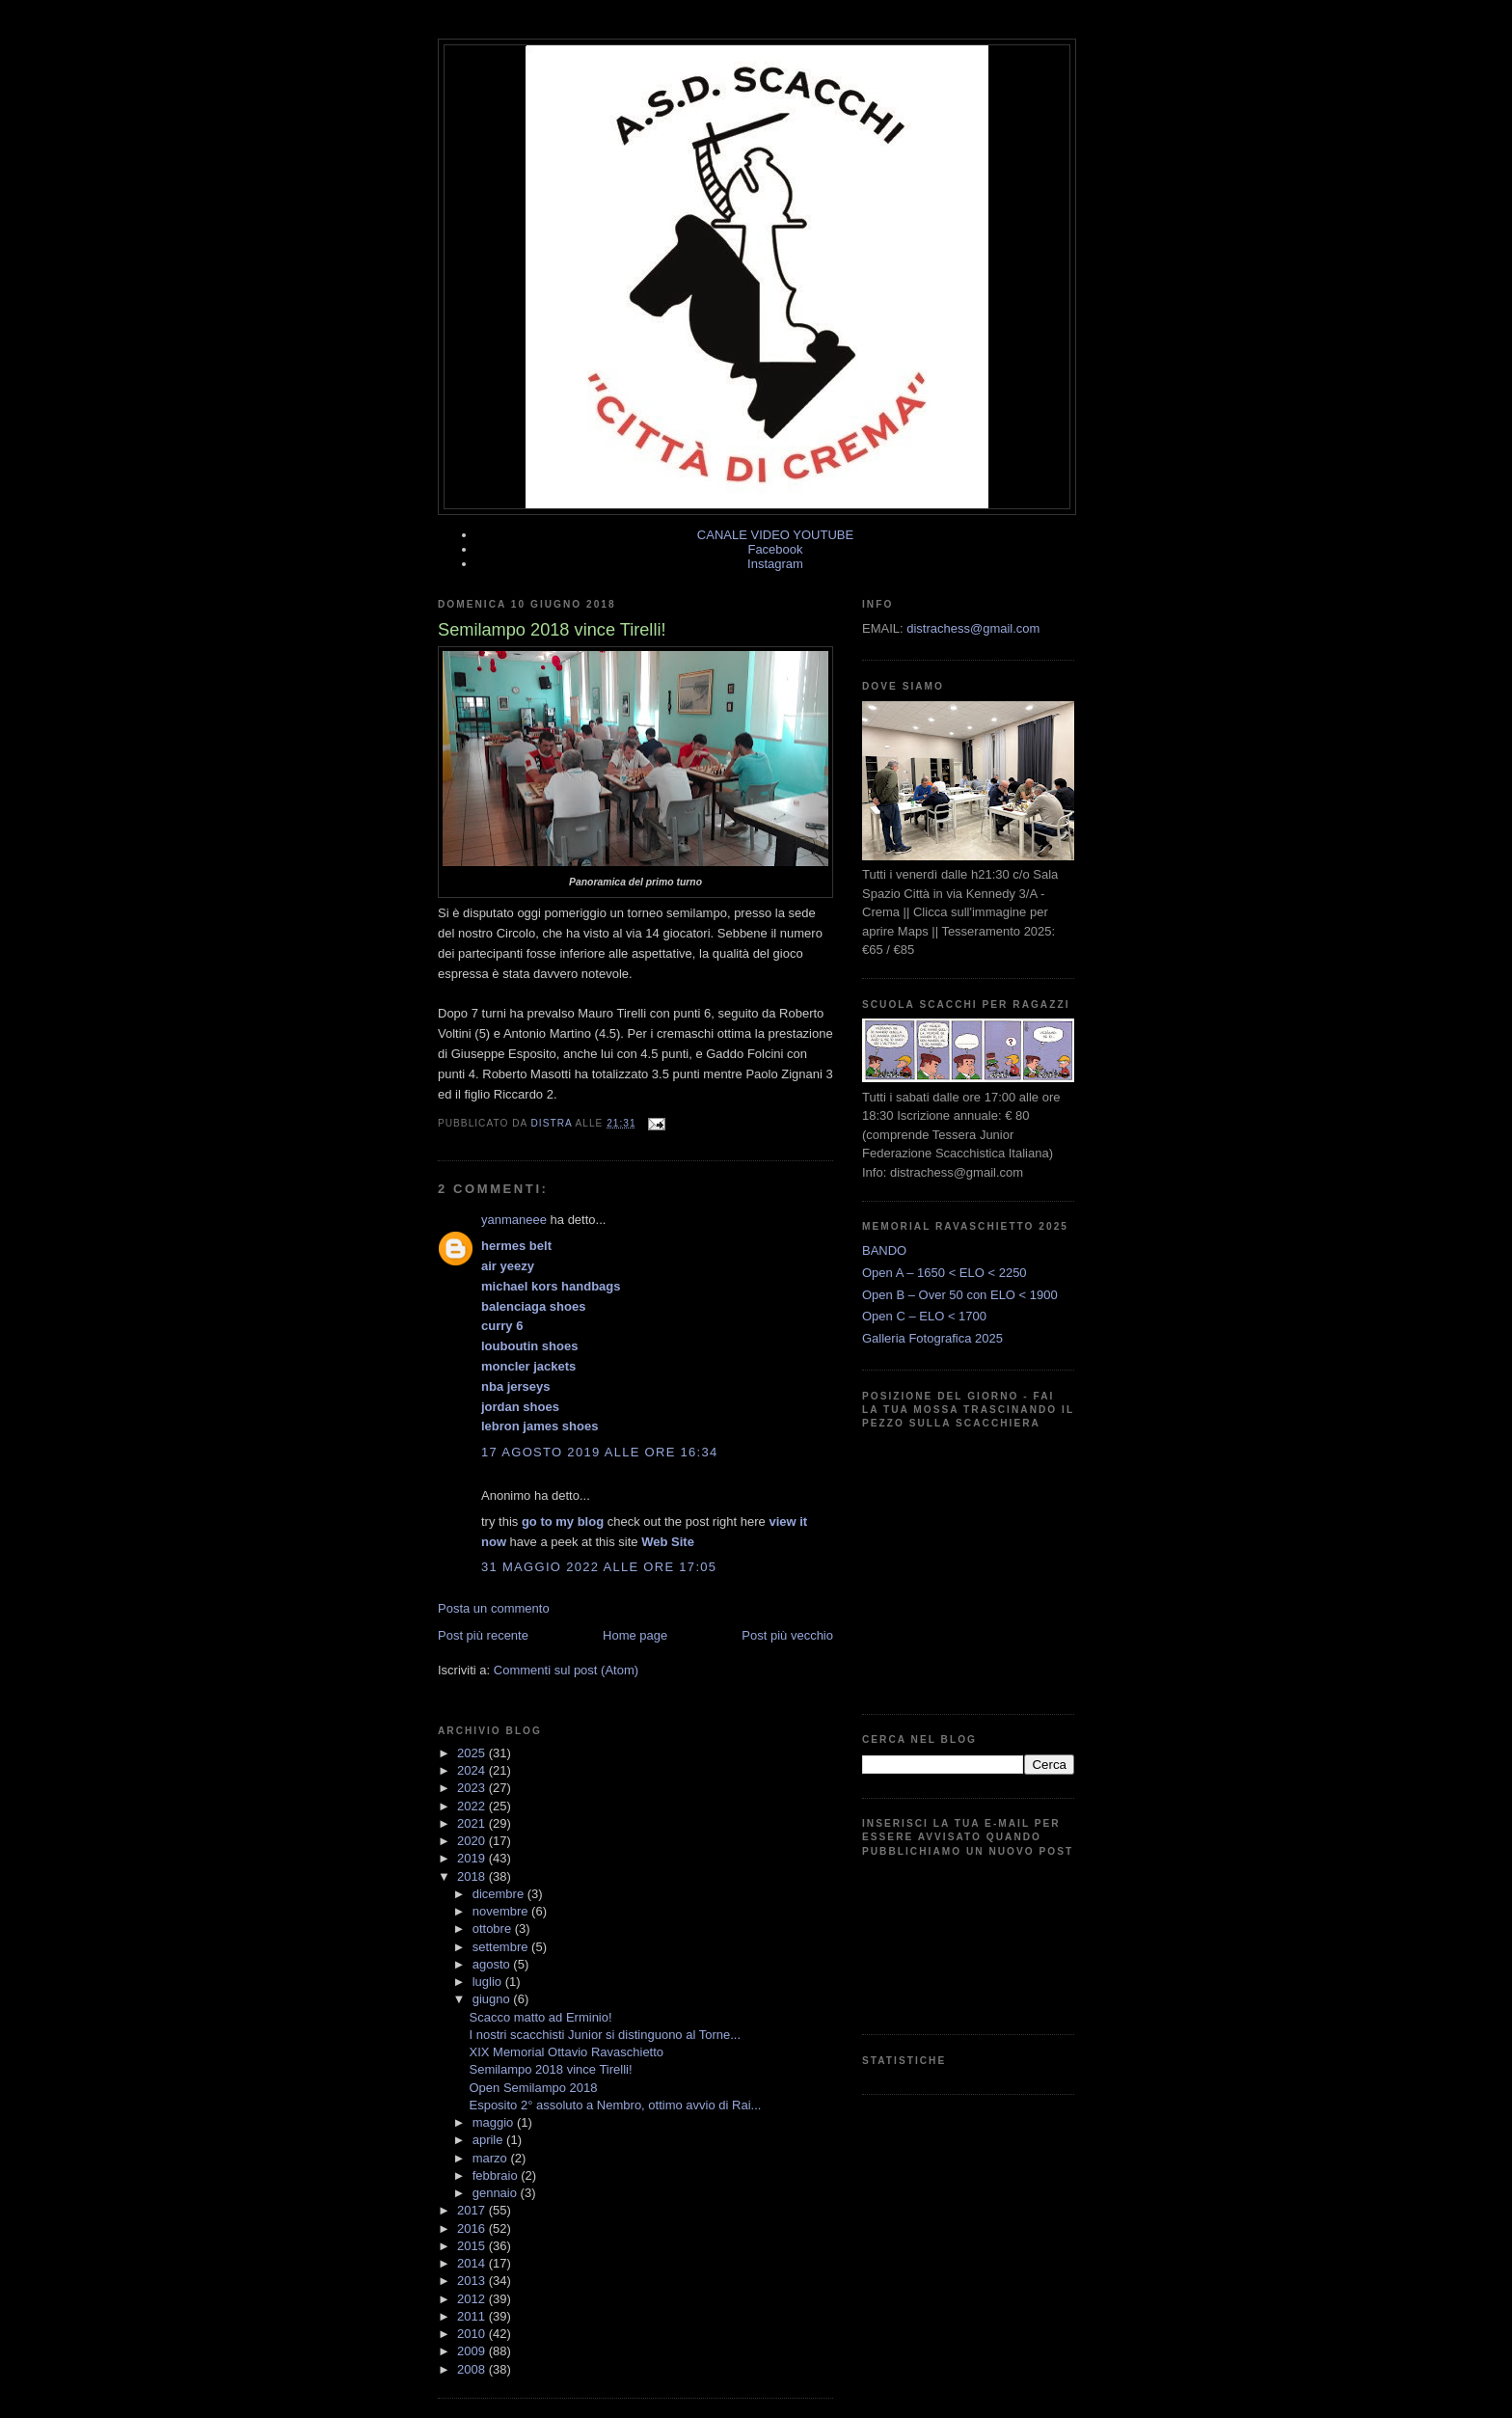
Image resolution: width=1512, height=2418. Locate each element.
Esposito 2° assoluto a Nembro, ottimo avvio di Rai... (615, 2105)
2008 (473, 2369)
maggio (494, 2122)
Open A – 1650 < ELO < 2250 (944, 1272)
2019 (473, 1858)
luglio (488, 1981)
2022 (473, 1806)
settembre (501, 1947)
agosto (493, 1964)
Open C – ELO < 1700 (924, 1316)
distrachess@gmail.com (973, 628)
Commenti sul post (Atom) (566, 1670)
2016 (473, 2228)
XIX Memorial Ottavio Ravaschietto (566, 2052)
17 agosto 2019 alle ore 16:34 (599, 1452)
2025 (473, 1753)
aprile (489, 2140)
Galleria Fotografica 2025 (932, 1338)
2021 (473, 1823)
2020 (473, 1841)
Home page (635, 1635)
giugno (493, 1999)
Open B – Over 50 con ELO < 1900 (960, 1295)
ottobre (493, 1928)
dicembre (499, 1894)
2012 (473, 2299)
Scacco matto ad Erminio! (540, 2017)
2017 (473, 2210)
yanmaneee (514, 1219)
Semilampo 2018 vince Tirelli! (550, 2069)
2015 (473, 2246)
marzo (491, 2158)
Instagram (775, 564)
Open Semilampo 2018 (533, 2087)
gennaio (496, 2193)
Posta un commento (494, 1608)
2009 (473, 2351)
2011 (473, 2316)
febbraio (497, 2175)
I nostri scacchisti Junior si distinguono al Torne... (605, 2034)
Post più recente (483, 1635)
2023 (473, 1787)
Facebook (774, 549)
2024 (473, 1770)
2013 (473, 2280)
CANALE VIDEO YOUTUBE (775, 535)
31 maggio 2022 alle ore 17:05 (598, 1567)
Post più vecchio (787, 1635)
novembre (501, 1911)
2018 (473, 1876)
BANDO (884, 1250)
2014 (473, 2263)
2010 (473, 2333)
